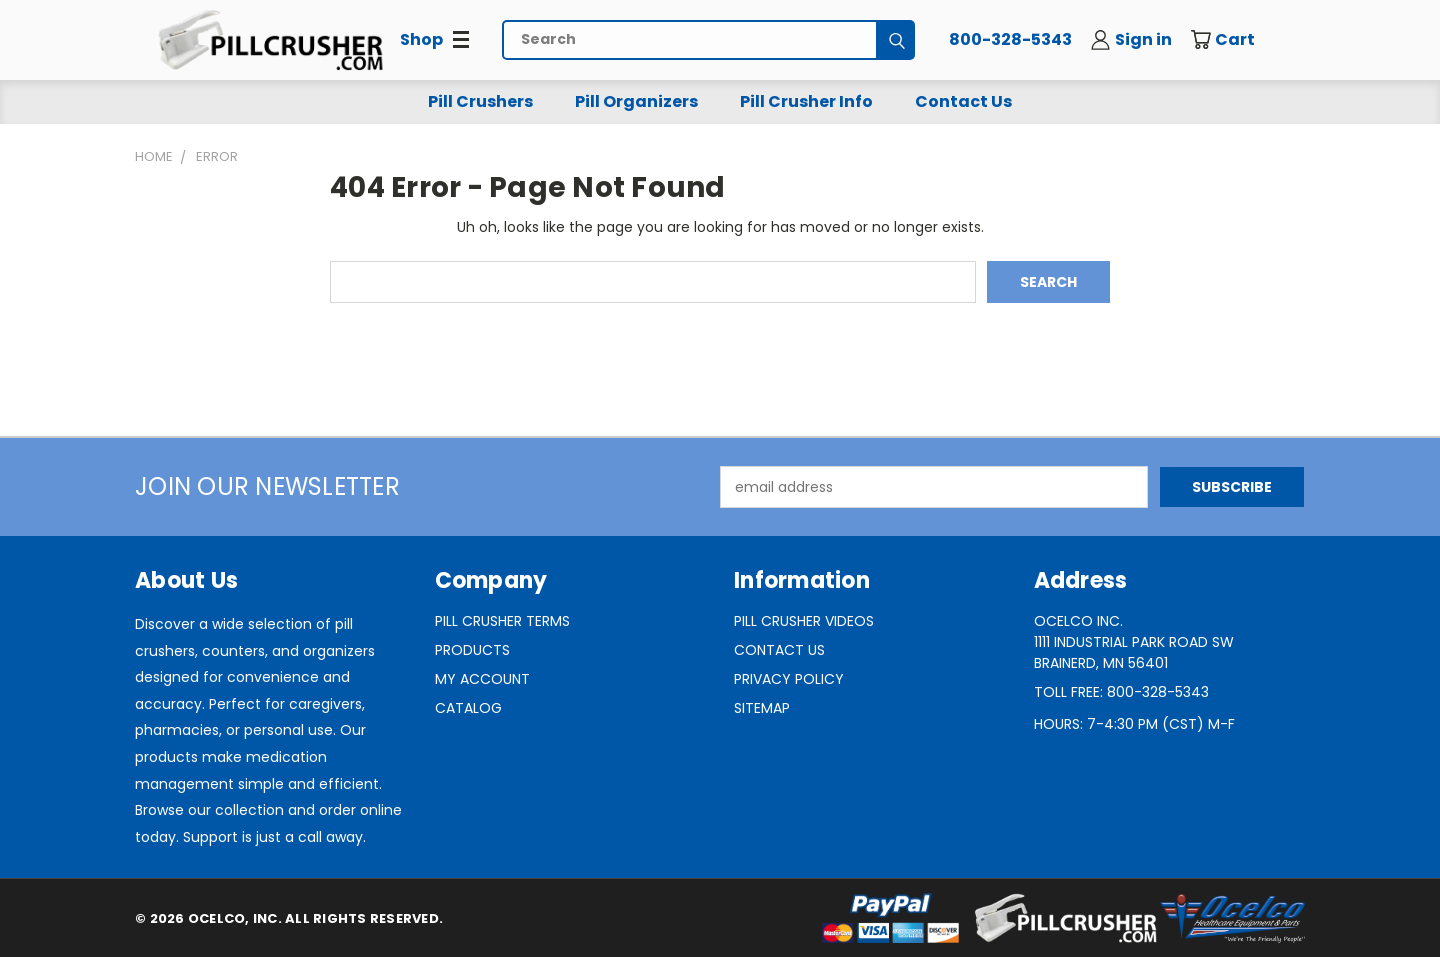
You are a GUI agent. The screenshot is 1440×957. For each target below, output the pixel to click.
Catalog (468, 708)
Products (472, 650)
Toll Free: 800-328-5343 (1121, 692)
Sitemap (762, 708)
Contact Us (963, 101)
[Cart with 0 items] (1237, 40)
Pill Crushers (480, 101)
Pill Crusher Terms (502, 621)
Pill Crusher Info (806, 101)
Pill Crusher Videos (804, 621)
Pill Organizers (636, 101)
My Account (482, 679)
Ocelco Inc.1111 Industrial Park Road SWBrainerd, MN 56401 (1134, 642)
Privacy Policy (789, 679)
